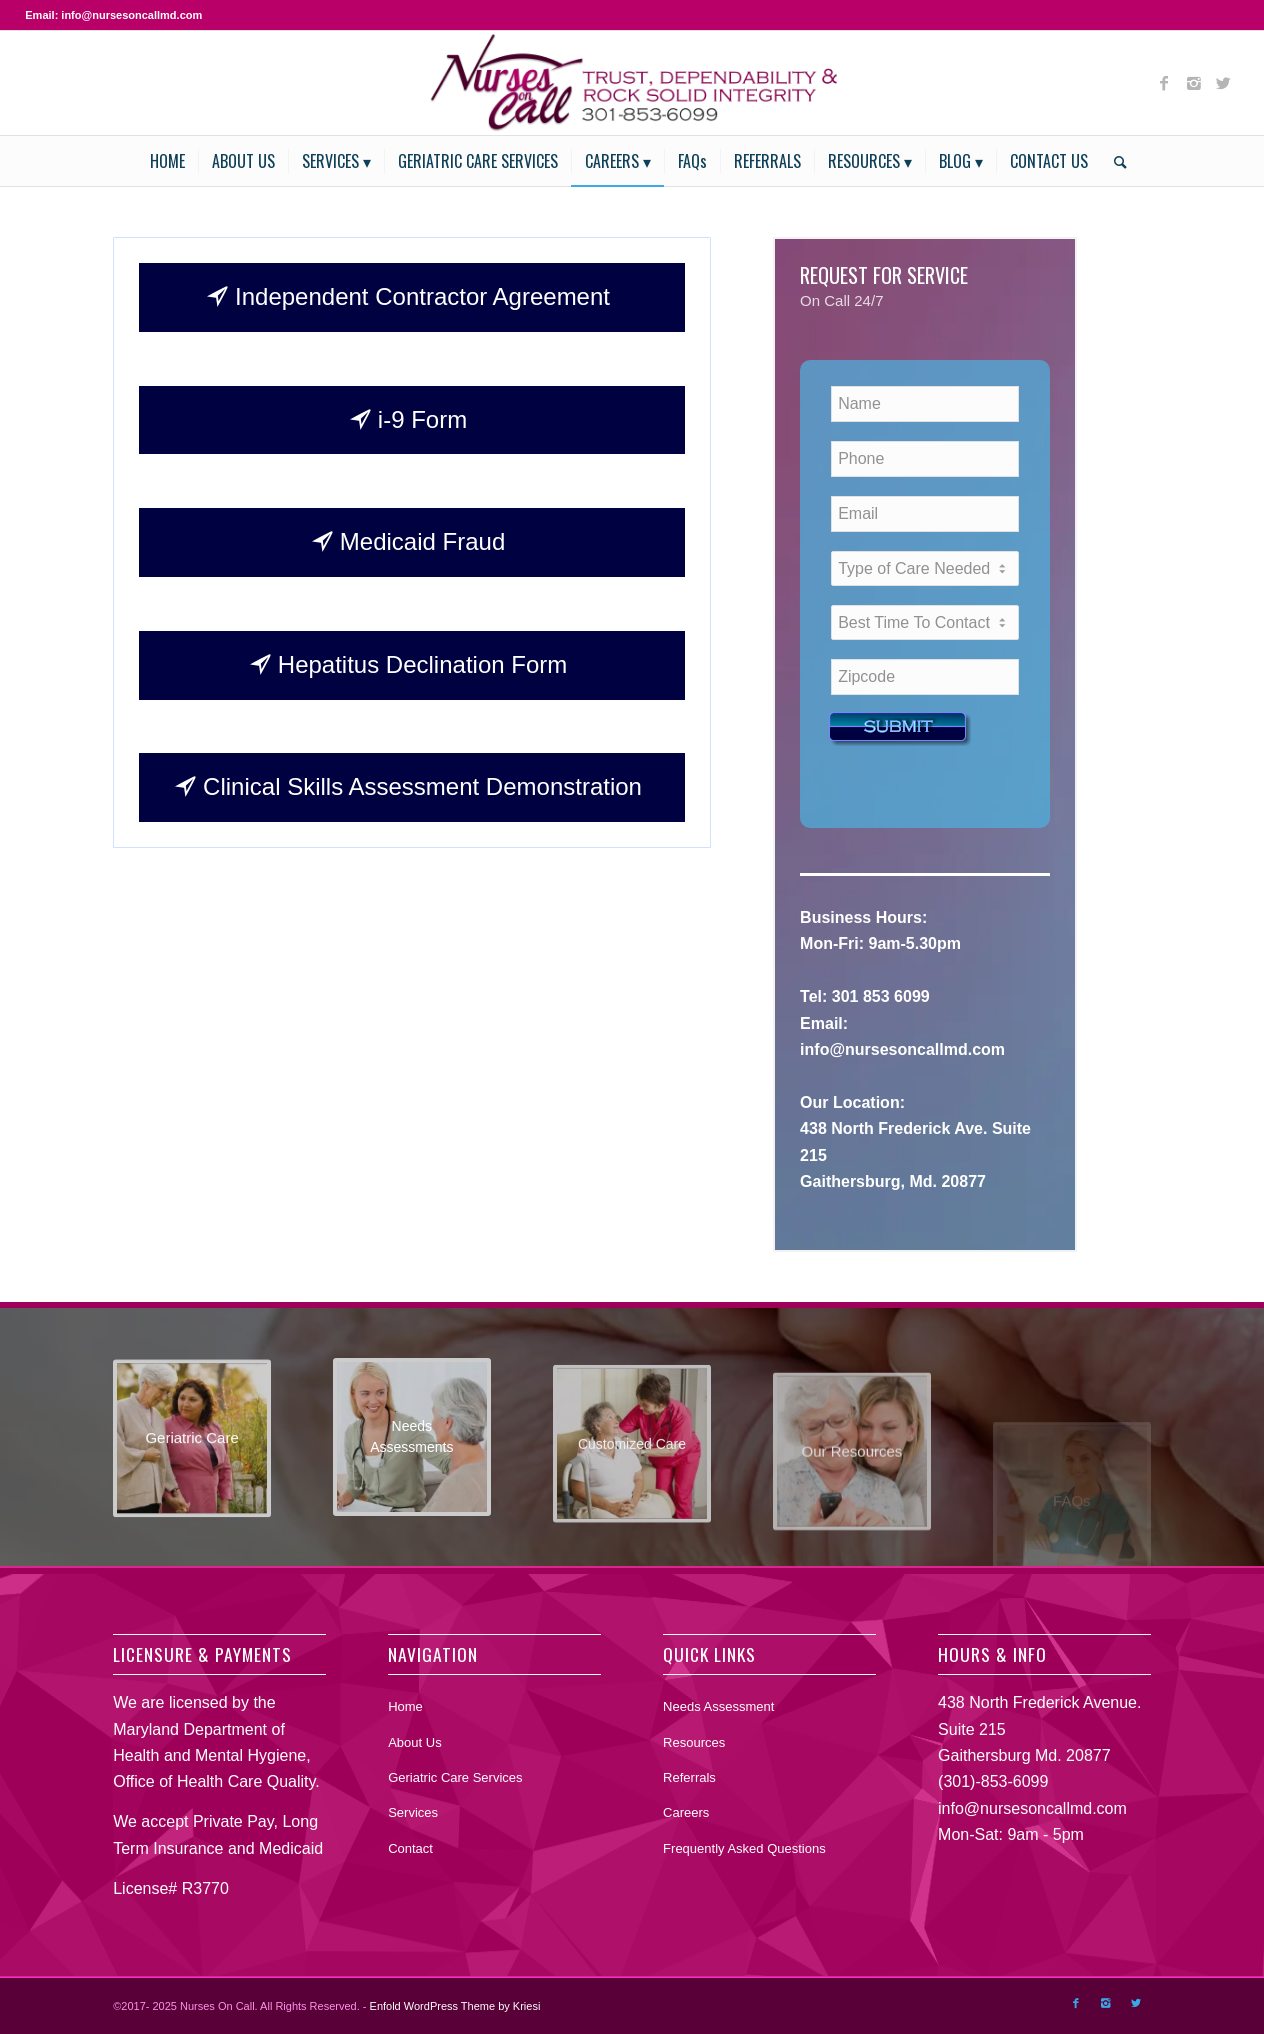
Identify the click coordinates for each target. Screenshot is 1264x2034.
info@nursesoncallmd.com (1032, 1808)
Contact (410, 1848)
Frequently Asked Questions (744, 1848)
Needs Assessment (718, 1706)
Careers (686, 1812)
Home (405, 1706)
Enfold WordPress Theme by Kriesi (455, 2006)
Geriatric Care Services (455, 1777)
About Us (414, 1742)
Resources (694, 1742)
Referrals (689, 1777)
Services (413, 1812)
